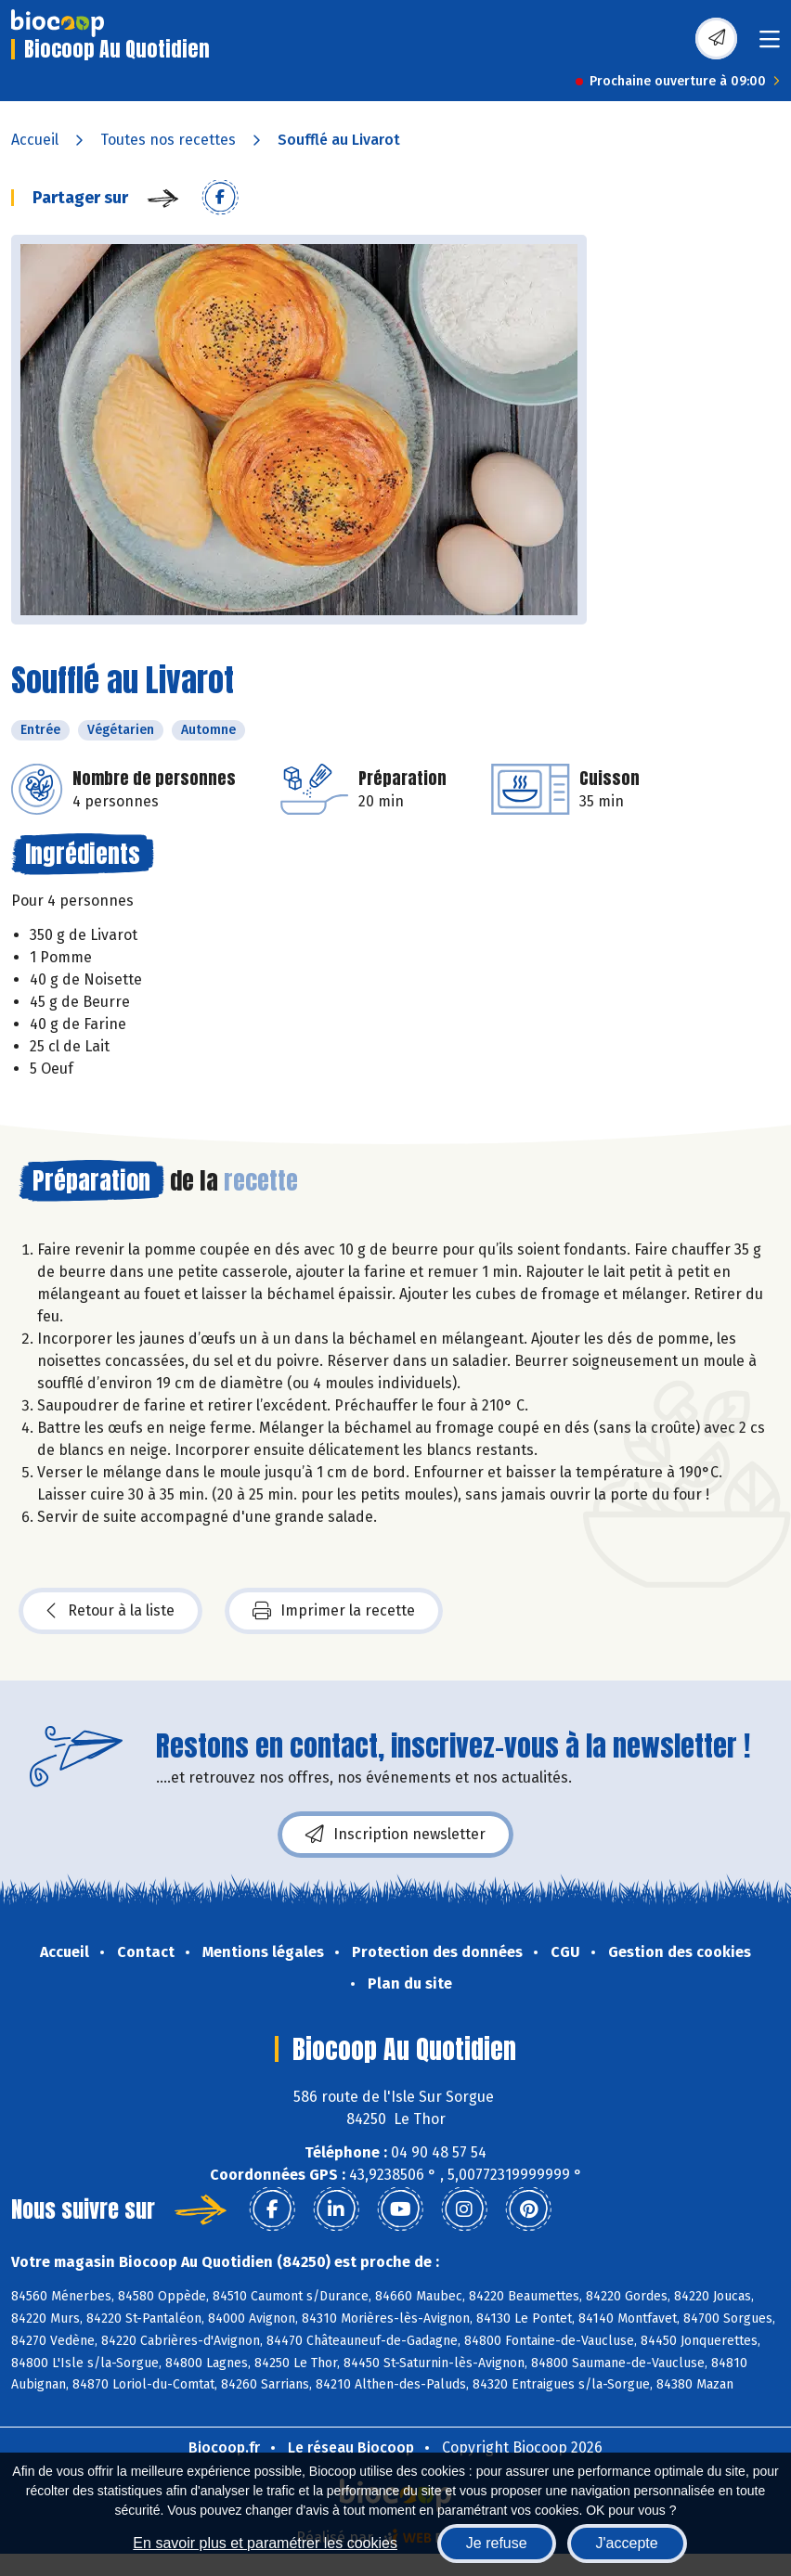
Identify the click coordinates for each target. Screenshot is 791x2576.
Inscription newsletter (395, 1834)
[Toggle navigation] (769, 45)
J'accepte (627, 2543)
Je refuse (496, 2543)
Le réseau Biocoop (351, 2447)
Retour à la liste (110, 1611)
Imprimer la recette (334, 1611)
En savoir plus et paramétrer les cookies (265, 2543)
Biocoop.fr (224, 2447)
